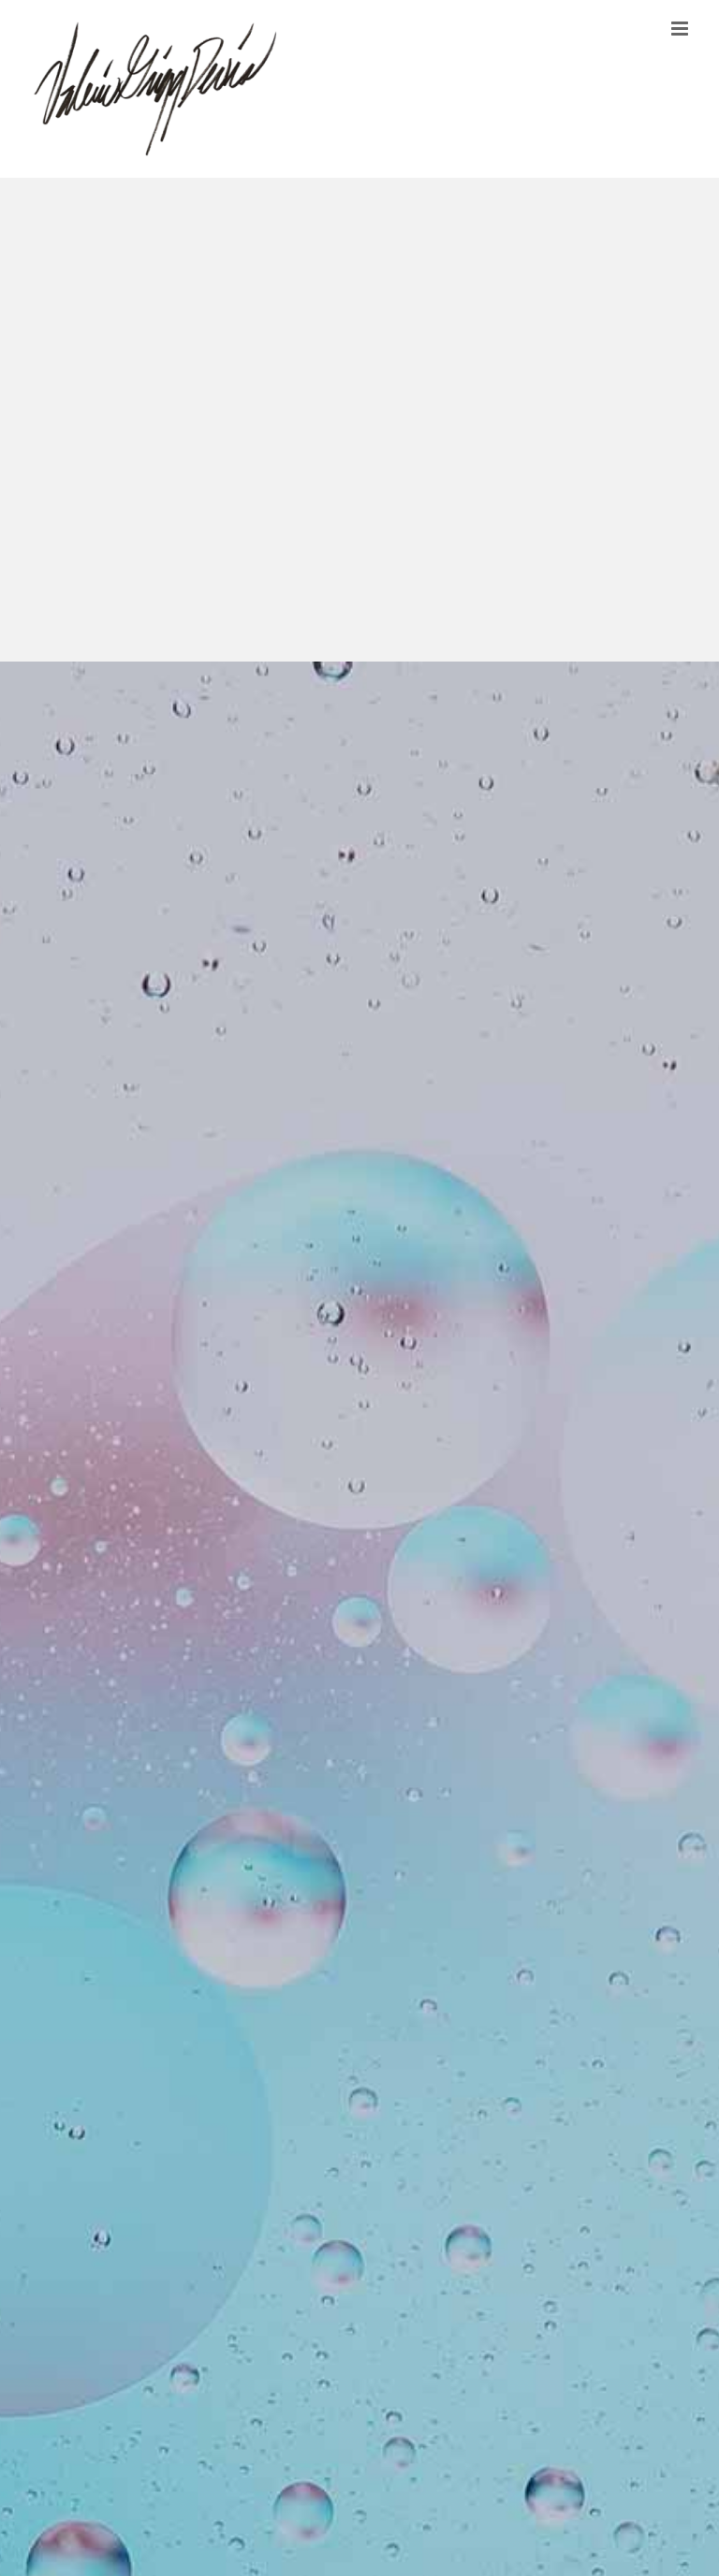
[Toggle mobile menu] (681, 28)
